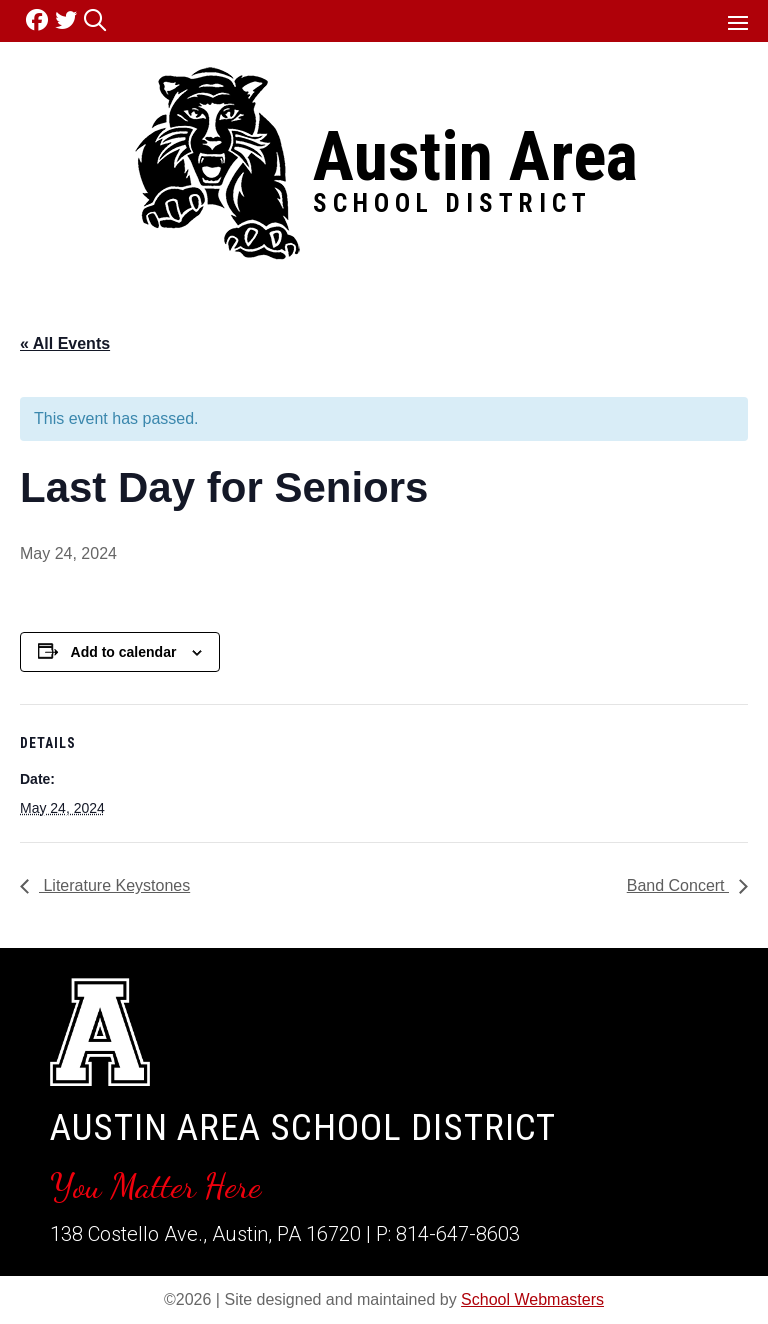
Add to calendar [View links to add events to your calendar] (124, 652)
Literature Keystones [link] (114, 885)
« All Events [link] (65, 343)
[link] (40, 20)
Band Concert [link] (678, 885)
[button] (738, 22)
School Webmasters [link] (532, 1299)
